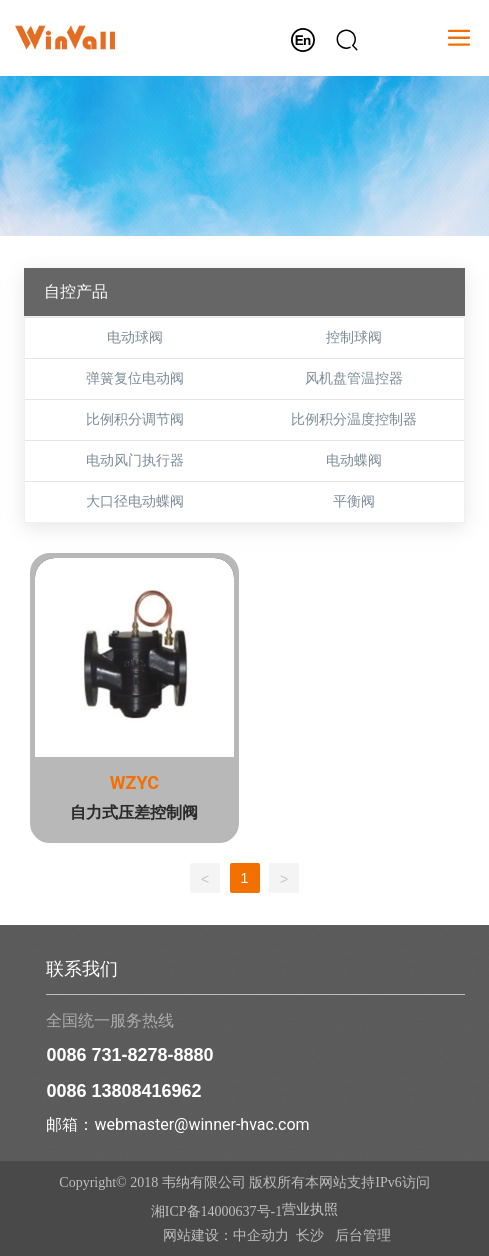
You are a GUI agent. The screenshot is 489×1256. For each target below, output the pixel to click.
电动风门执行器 (135, 460)
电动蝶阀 (354, 460)
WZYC (134, 782)
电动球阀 (135, 337)
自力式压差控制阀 (134, 812)
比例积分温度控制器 (354, 419)
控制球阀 (354, 337)
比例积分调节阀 (135, 419)
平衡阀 (354, 501)
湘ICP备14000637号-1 (216, 1211)
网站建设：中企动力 (226, 1235)
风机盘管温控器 (354, 378)
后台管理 (361, 1235)
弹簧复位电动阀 (135, 378)
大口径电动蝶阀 (135, 501)
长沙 (310, 1235)
